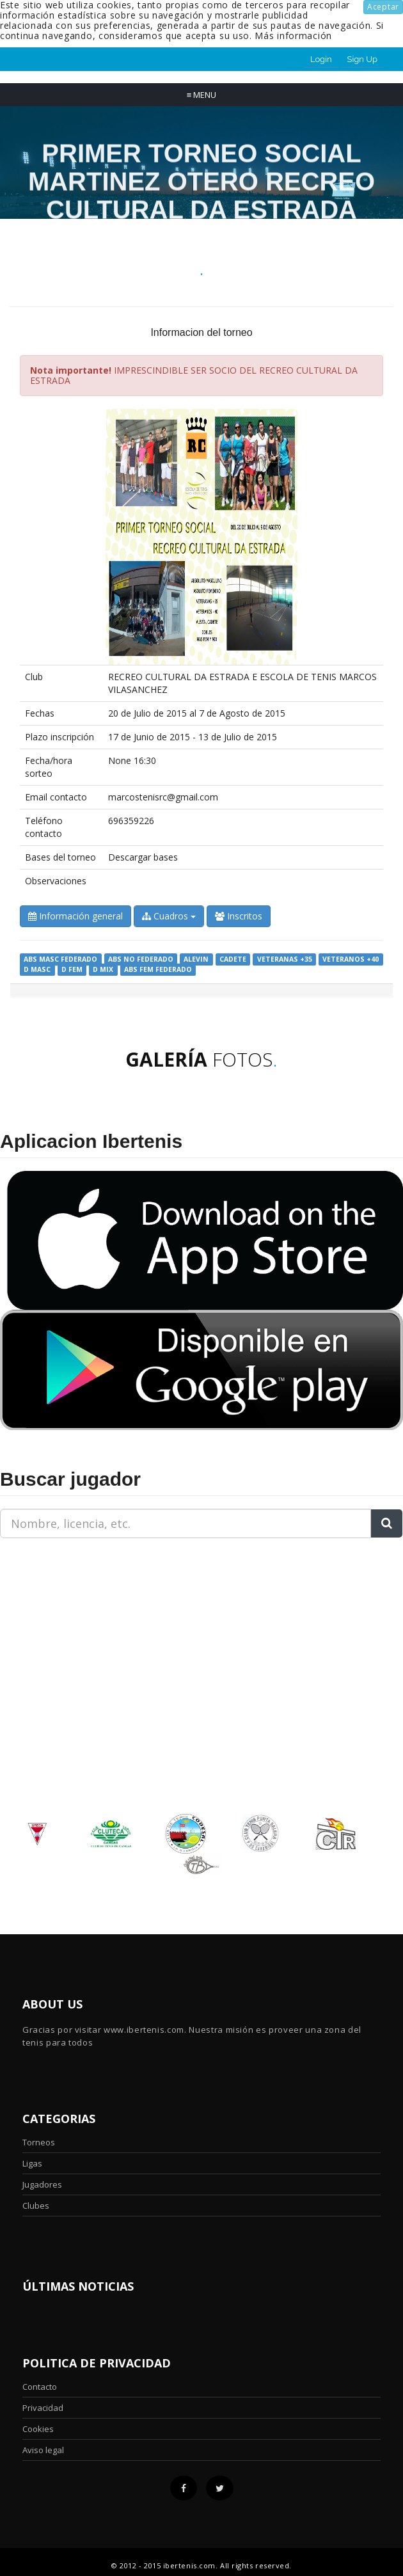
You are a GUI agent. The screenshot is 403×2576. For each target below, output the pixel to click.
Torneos (38, 2142)
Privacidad (42, 2407)
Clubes (35, 2205)
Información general (75, 916)
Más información (293, 35)
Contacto (39, 2386)
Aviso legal (43, 2450)
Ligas (32, 2163)
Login (321, 59)
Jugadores (42, 2184)
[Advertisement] (80, 1628)
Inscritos (238, 916)
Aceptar (383, 6)
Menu (202, 94)
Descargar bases (143, 857)
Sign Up (362, 59)
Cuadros (169, 916)
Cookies (38, 2429)
